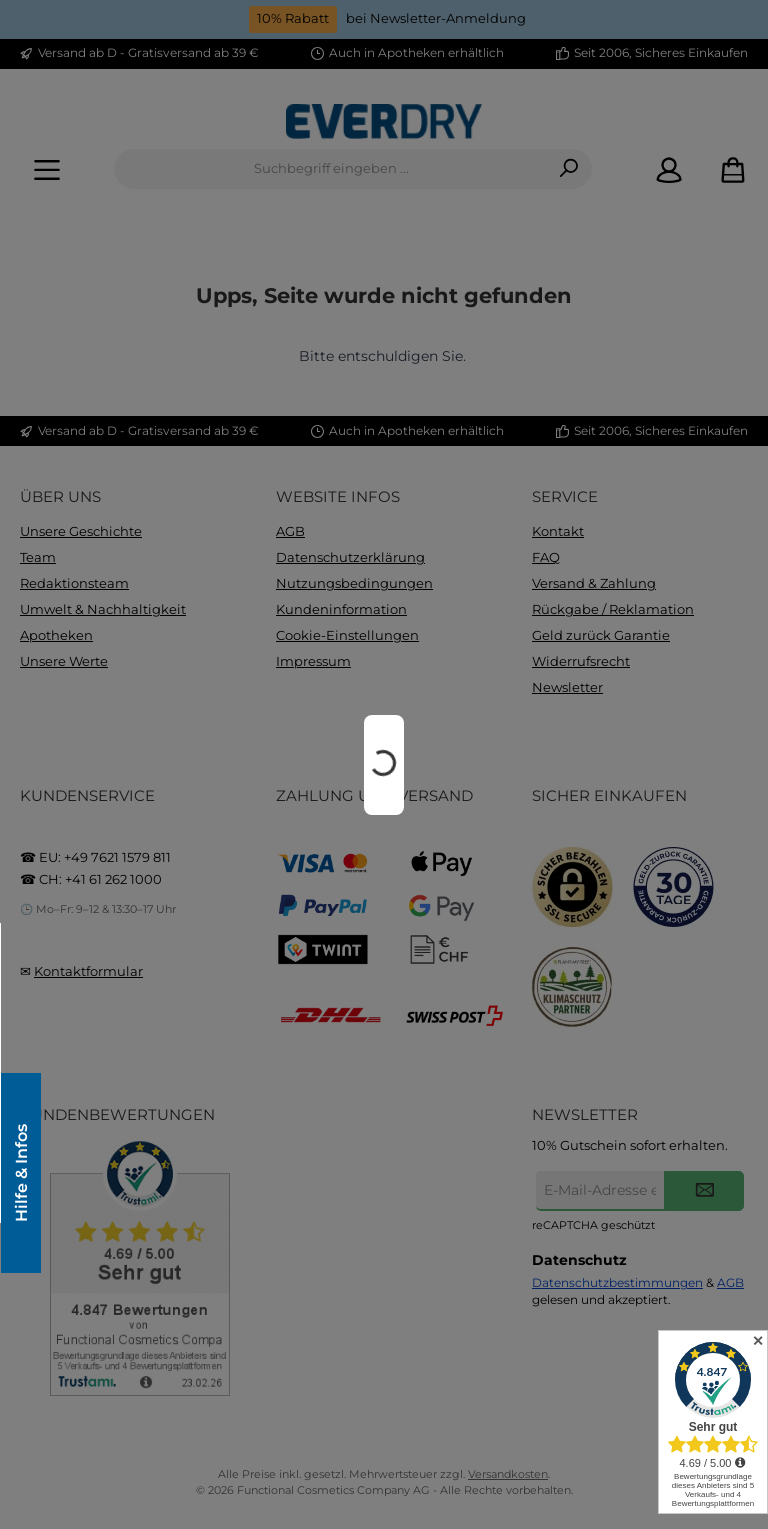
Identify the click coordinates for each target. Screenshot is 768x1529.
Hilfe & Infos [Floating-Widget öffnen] (20, 1173)
